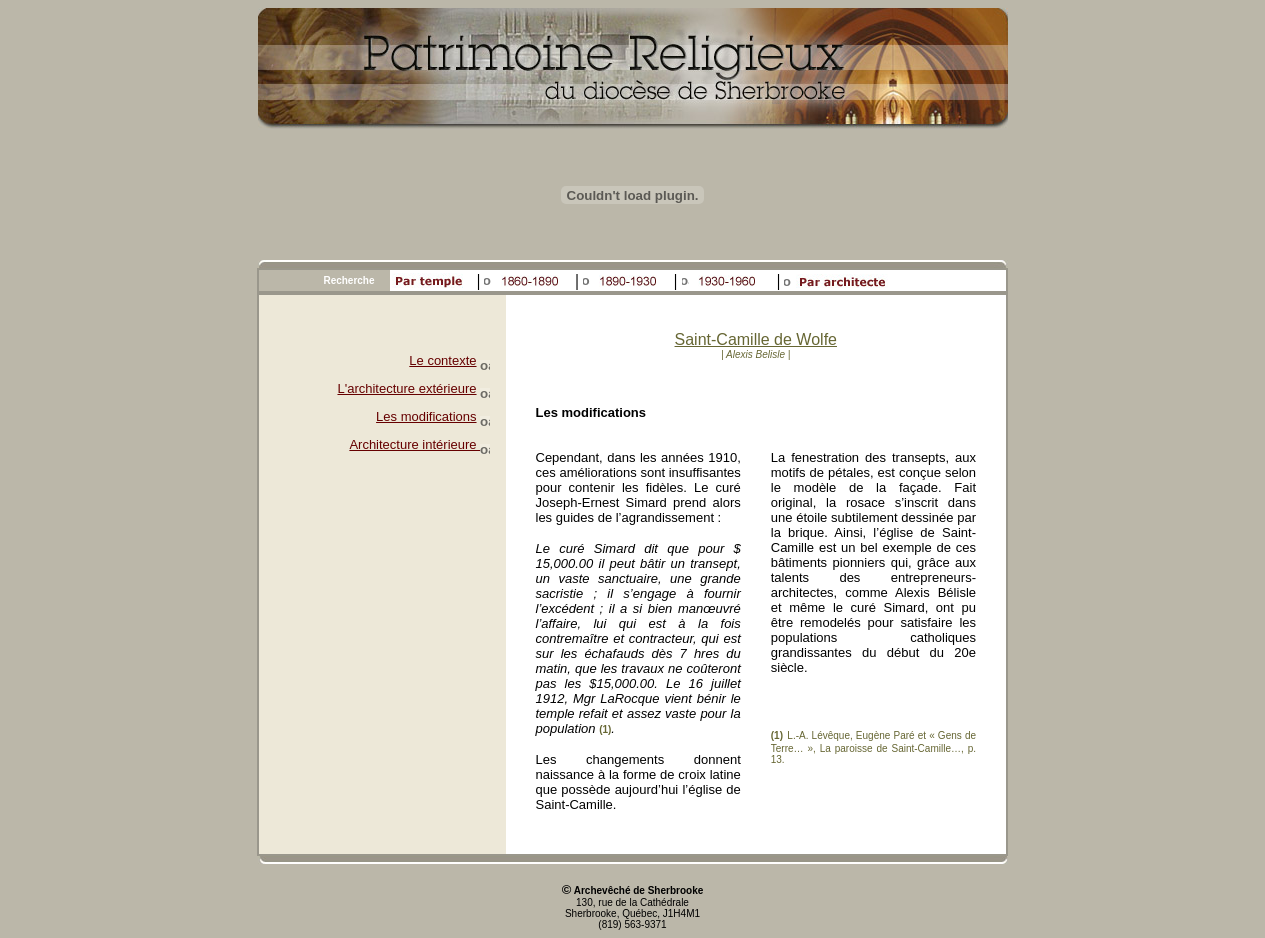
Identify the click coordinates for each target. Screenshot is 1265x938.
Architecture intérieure (419, 444)
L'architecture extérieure (406, 388)
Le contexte (442, 360)
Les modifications (426, 416)
